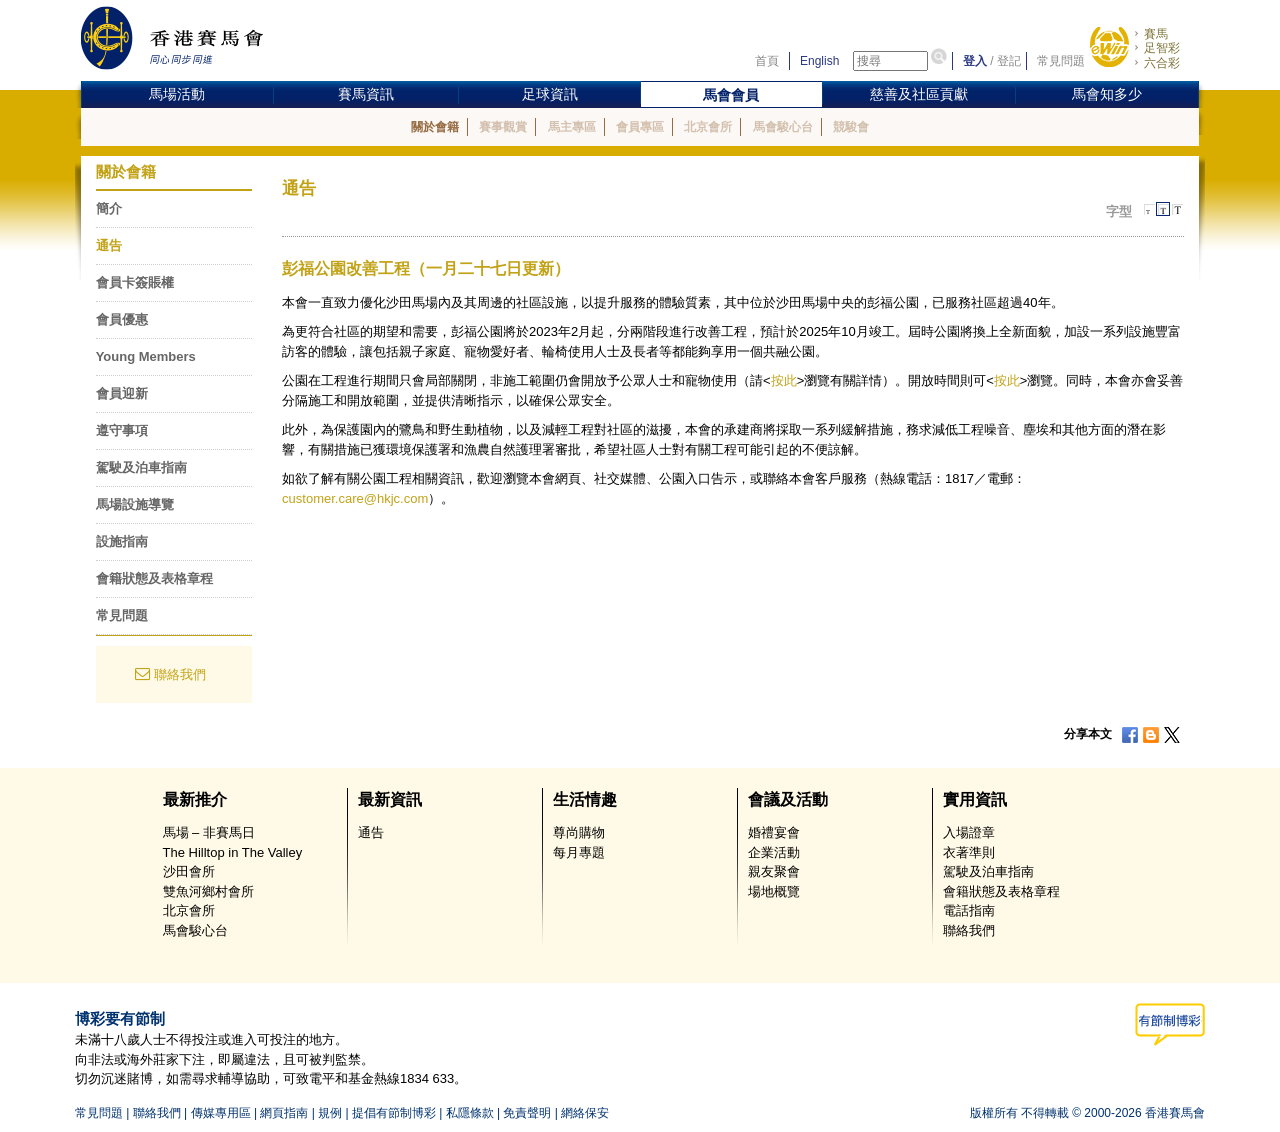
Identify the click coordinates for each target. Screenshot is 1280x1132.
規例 (330, 1113)
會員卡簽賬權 (135, 282)
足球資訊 (550, 94)
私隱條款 (470, 1113)
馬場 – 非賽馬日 (209, 832)
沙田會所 (189, 871)
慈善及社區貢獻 (919, 94)
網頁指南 (284, 1113)
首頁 (767, 61)
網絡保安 (585, 1113)
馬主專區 (572, 127)
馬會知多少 (1107, 94)
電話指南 (969, 910)
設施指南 (122, 541)
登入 (975, 61)
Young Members (146, 356)
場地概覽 (774, 891)
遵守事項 (122, 430)
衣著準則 (969, 852)
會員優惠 (122, 319)
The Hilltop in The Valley (233, 852)
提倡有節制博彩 (394, 1113)
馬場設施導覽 (135, 504)
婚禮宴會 (774, 832)
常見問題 (1061, 61)
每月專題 (579, 852)
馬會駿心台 (783, 127)
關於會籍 (435, 127)
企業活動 (774, 852)
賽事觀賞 (503, 127)
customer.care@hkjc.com (355, 498)
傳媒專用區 (221, 1113)
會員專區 (640, 127)
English (819, 61)
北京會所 (708, 127)
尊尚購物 (579, 832)
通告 (109, 245)
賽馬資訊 (366, 94)
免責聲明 (527, 1113)
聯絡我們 (180, 674)
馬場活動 (177, 94)
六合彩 (1162, 63)
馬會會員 (731, 95)
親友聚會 (774, 871)
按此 (784, 380)
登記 (1009, 61)
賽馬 (1156, 34)
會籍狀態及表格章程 (154, 578)
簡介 (109, 208)
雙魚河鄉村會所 (208, 891)
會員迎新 (122, 393)
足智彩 (1162, 48)
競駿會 (851, 127)
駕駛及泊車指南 (141, 467)
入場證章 (969, 832)
